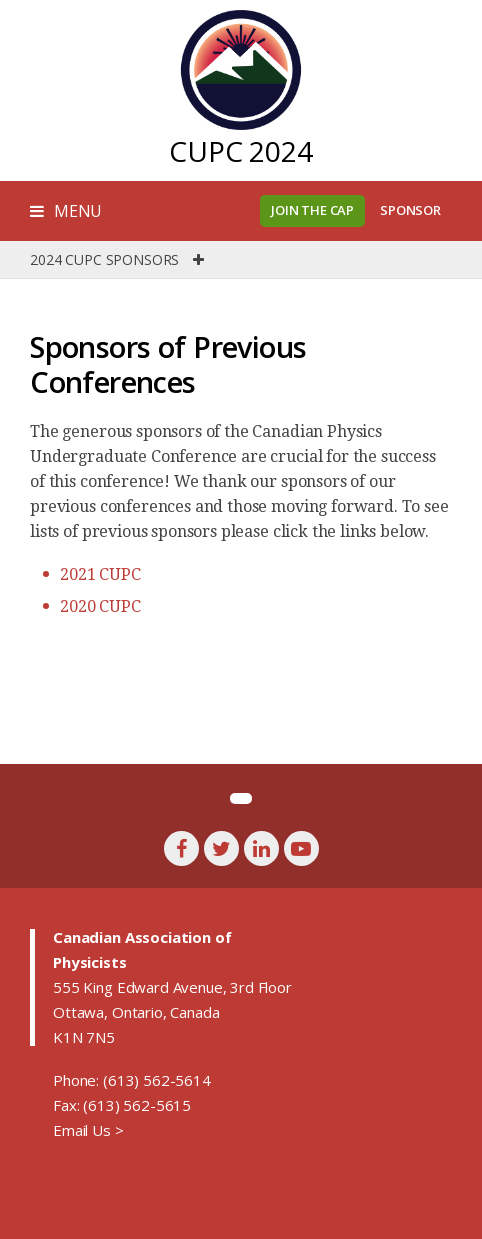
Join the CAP (312, 210)
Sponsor (410, 210)
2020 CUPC (100, 606)
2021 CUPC (100, 574)
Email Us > (88, 1130)
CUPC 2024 (241, 151)
